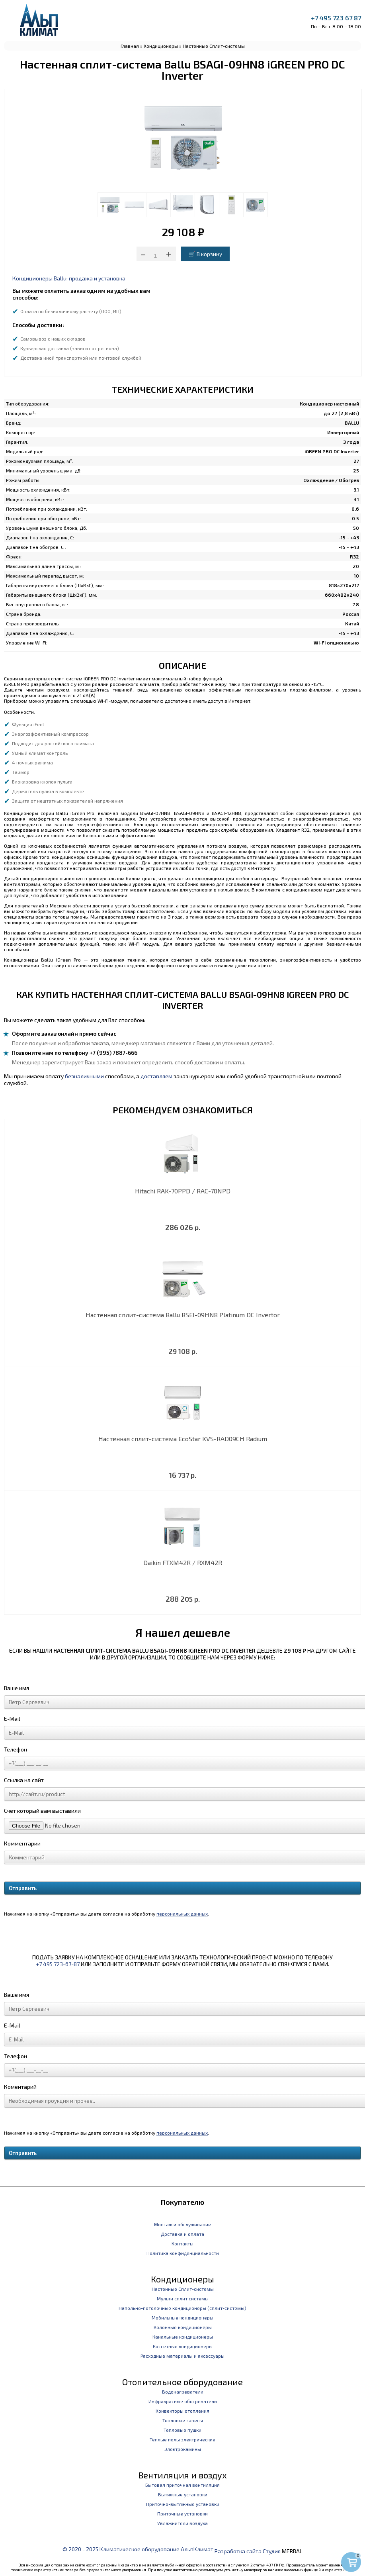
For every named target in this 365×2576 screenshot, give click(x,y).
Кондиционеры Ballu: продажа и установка (68, 278)
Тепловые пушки (182, 2430)
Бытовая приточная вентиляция (182, 2485)
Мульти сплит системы (183, 2298)
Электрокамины (182, 2449)
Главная (130, 46)
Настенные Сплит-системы (214, 46)
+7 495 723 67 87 (336, 18)
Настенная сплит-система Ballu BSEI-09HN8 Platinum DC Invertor (183, 1314)
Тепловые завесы (182, 2420)
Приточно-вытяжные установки (182, 2504)
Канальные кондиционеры (182, 2336)
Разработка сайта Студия (248, 2551)
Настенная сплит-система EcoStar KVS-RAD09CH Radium (182, 1438)
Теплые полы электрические (182, 2439)
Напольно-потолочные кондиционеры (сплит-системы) (182, 2308)
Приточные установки (182, 2513)
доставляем (156, 1076)
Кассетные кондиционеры (183, 2346)
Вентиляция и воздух (182, 2475)
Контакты (182, 2243)
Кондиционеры (161, 46)
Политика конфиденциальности (182, 2253)
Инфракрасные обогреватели (182, 2401)
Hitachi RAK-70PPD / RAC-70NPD (182, 1191)
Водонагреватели (182, 2391)
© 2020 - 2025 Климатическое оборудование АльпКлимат (137, 2549)
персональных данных (182, 1913)
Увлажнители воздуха (182, 2523)
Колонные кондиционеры (183, 2327)
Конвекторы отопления (182, 2410)
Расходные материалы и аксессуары (182, 2356)
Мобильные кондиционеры (182, 2317)
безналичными (84, 1076)
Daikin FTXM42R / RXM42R (182, 1562)
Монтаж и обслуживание (182, 2224)
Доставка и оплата (182, 2234)
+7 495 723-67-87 (58, 1964)
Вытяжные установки (182, 2494)
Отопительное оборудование (182, 2381)
